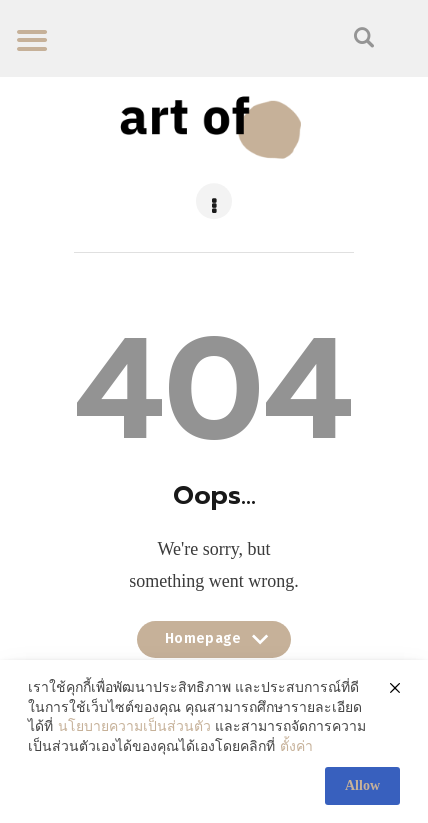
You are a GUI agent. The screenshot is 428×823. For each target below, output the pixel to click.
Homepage (214, 644)
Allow (362, 785)
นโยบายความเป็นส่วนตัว (134, 726)
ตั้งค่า (296, 746)
